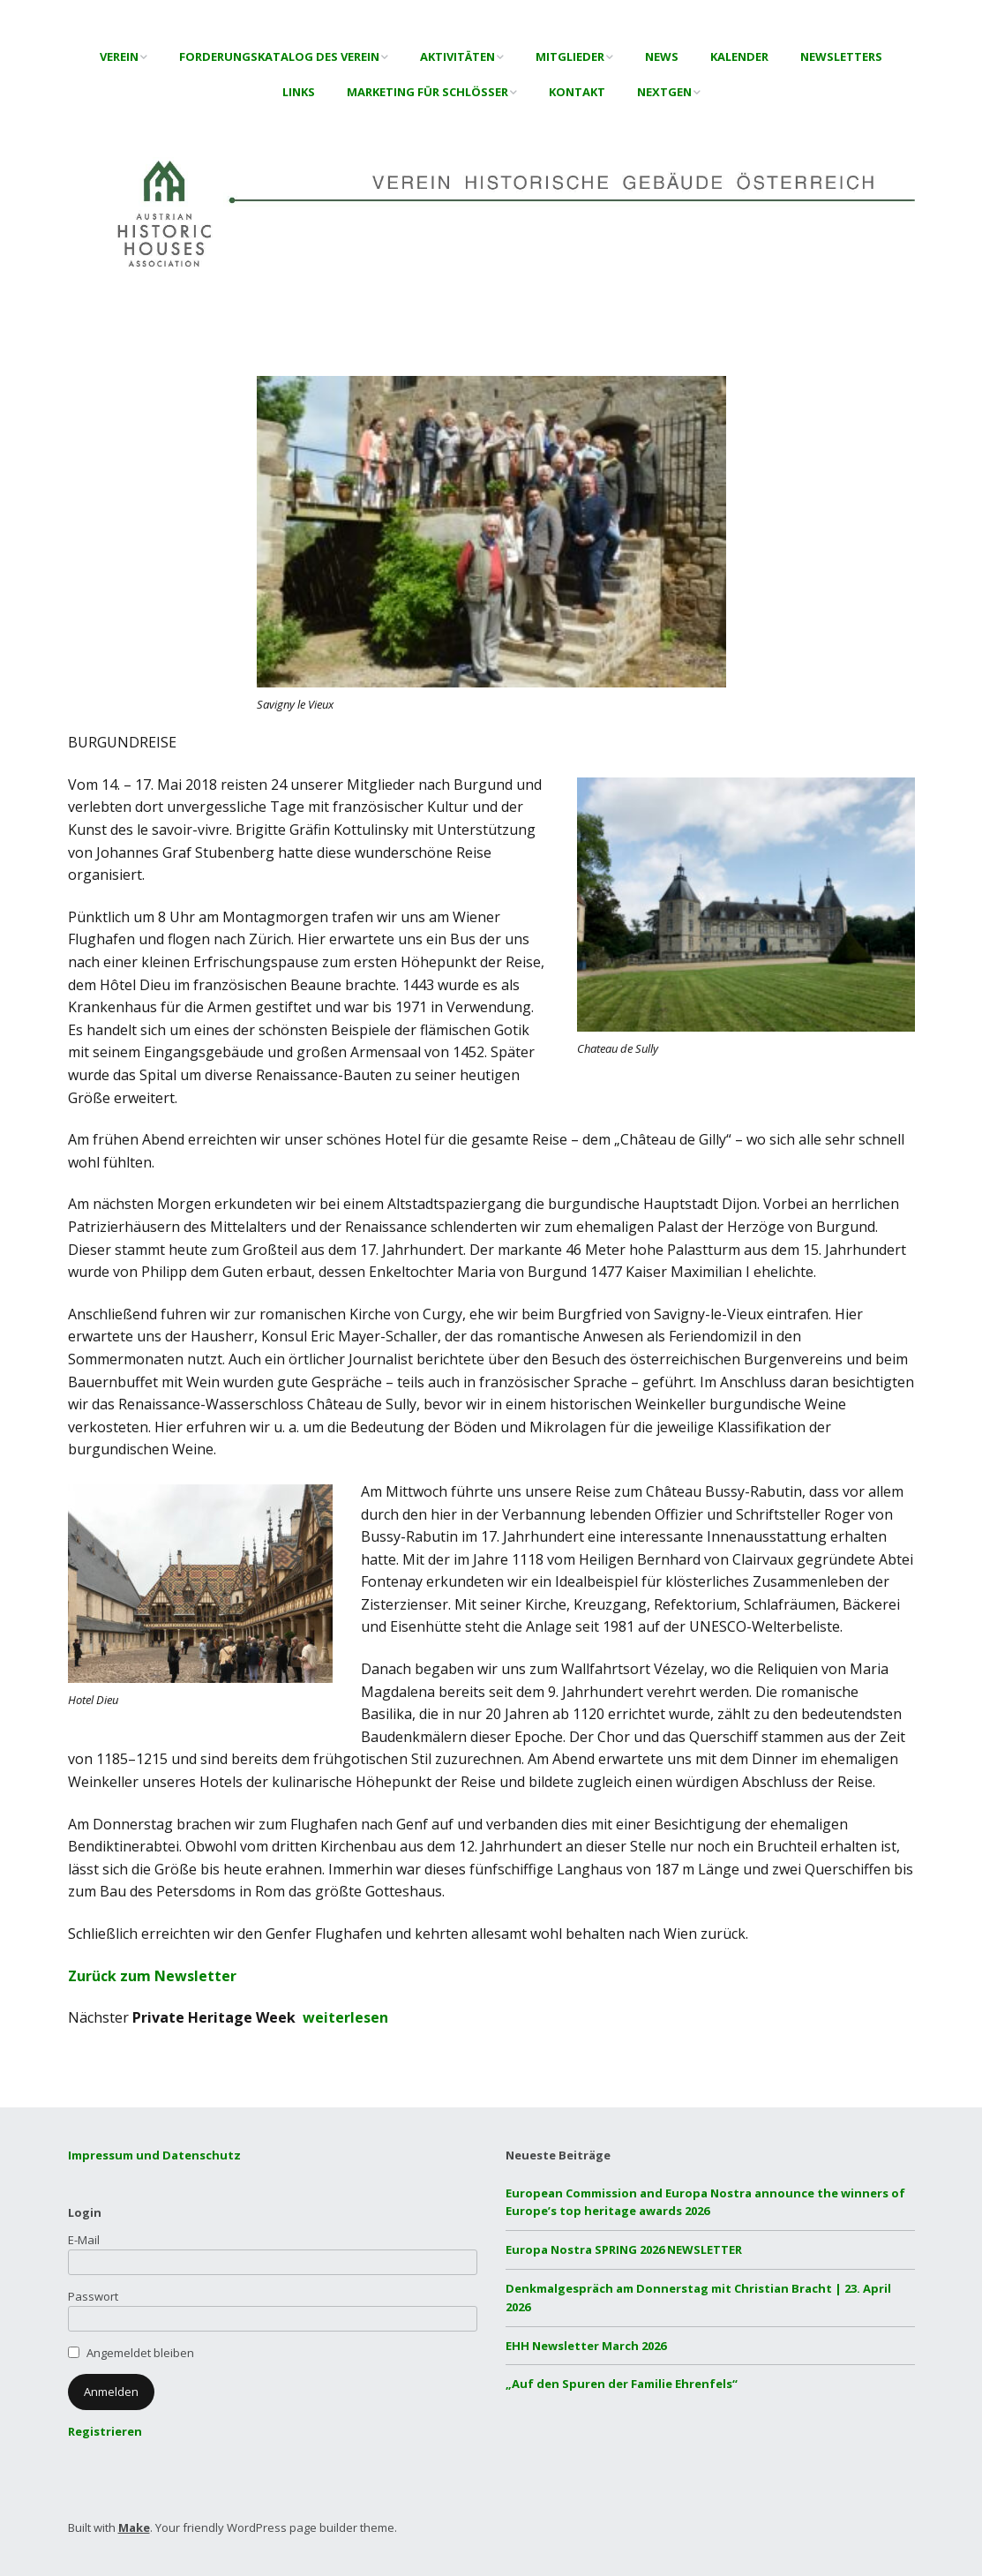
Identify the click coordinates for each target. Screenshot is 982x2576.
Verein (119, 56)
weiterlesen (345, 2017)
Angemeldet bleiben (140, 2353)
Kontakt (577, 92)
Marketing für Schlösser (427, 92)
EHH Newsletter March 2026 (586, 2346)
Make (134, 2527)
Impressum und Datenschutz (154, 2155)
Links (298, 92)
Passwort (93, 2296)
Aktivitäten (457, 56)
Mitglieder (570, 56)
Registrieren (105, 2431)
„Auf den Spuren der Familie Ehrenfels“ (622, 2384)
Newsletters (841, 56)
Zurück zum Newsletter (152, 1976)
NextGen (664, 92)
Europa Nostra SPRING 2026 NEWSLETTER (624, 2249)
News (661, 56)
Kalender (739, 56)
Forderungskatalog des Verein (279, 56)
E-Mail (84, 2240)
